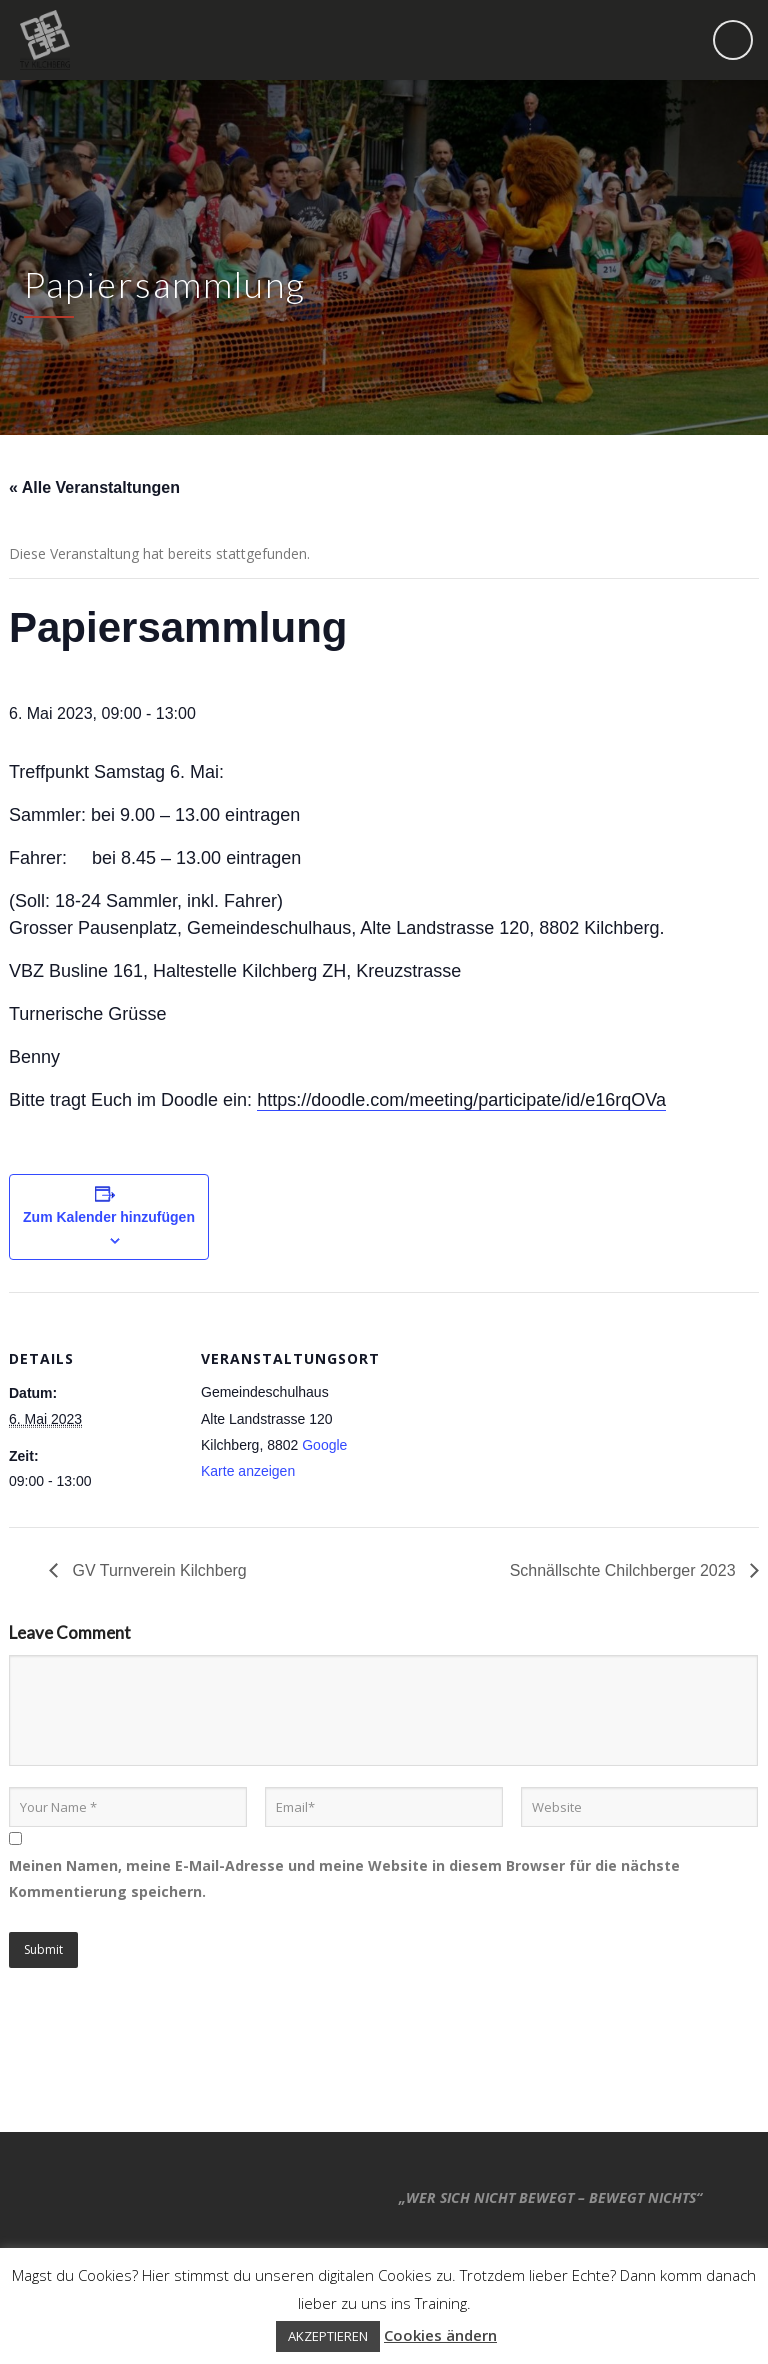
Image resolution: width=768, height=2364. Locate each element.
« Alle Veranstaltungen (94, 487)
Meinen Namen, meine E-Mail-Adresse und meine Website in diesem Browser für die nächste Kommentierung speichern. (344, 1878)
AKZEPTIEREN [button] (328, 2336)
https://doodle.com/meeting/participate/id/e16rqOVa (461, 1100)
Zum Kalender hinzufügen (109, 1217)
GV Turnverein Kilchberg (157, 1570)
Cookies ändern (440, 2335)
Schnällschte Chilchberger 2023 (625, 1570)
